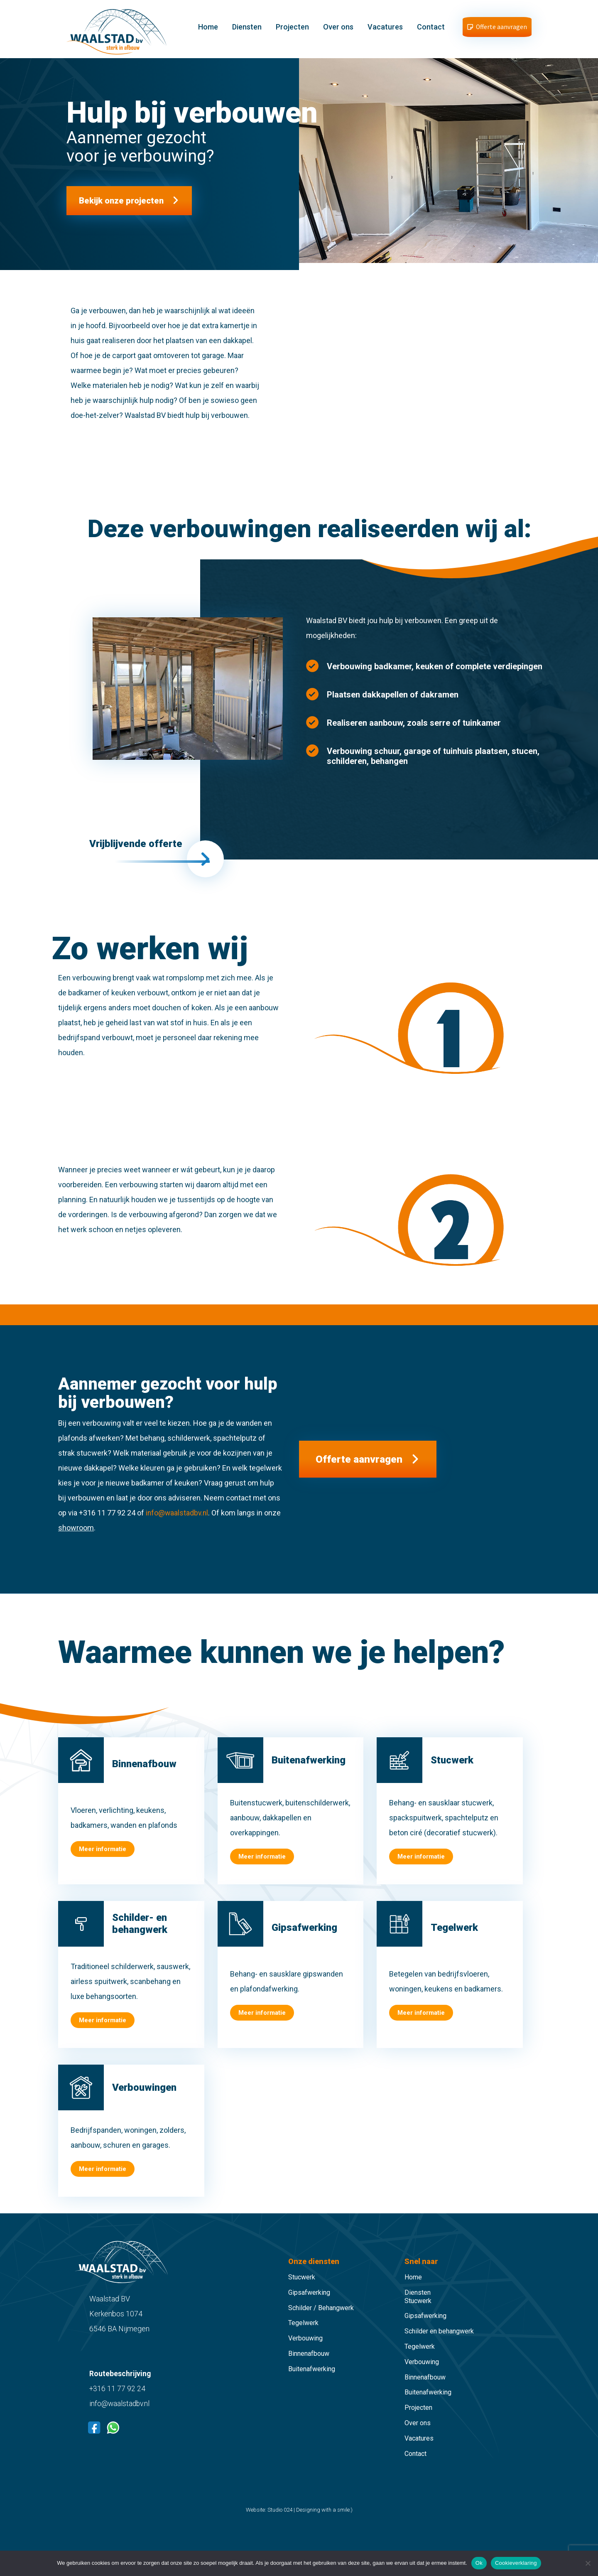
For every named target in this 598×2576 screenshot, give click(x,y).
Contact (432, 29)
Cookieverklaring (516, 2563)
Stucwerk (301, 2288)
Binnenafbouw (308, 2364)
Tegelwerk (303, 2334)
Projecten (293, 29)
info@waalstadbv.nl (178, 1523)
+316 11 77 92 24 (117, 2399)
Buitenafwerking (311, 2379)
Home (209, 29)
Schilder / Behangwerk (321, 2318)
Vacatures (386, 29)
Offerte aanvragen (363, 1470)
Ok (479, 2563)
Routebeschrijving (120, 2384)
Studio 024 (279, 2520)
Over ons (339, 29)
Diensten (247, 29)
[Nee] (587, 2563)
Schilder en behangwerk (439, 2342)
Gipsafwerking (309, 2303)
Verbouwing (305, 2349)
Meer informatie (102, 1860)
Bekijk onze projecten (121, 206)
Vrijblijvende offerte (139, 851)
